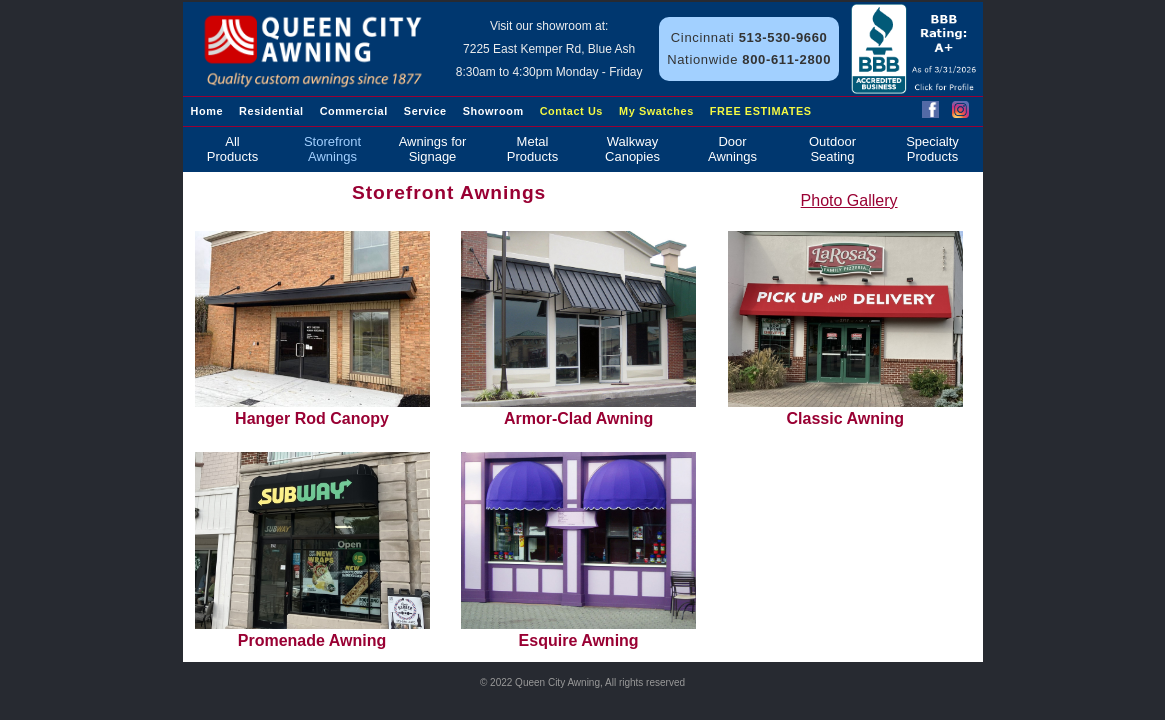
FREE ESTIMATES (761, 111)
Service (425, 111)
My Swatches (656, 111)
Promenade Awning (312, 550)
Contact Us (571, 111)
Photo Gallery (849, 200)
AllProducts (232, 149)
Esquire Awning (578, 550)
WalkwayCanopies (632, 149)
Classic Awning (845, 329)
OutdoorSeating (832, 149)
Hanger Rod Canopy (312, 329)
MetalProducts (532, 149)
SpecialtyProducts (932, 149)
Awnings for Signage (433, 149)
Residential (271, 111)
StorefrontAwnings (332, 149)
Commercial (354, 111)
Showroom (493, 111)
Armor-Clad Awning (578, 329)
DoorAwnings (732, 149)
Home (207, 111)
